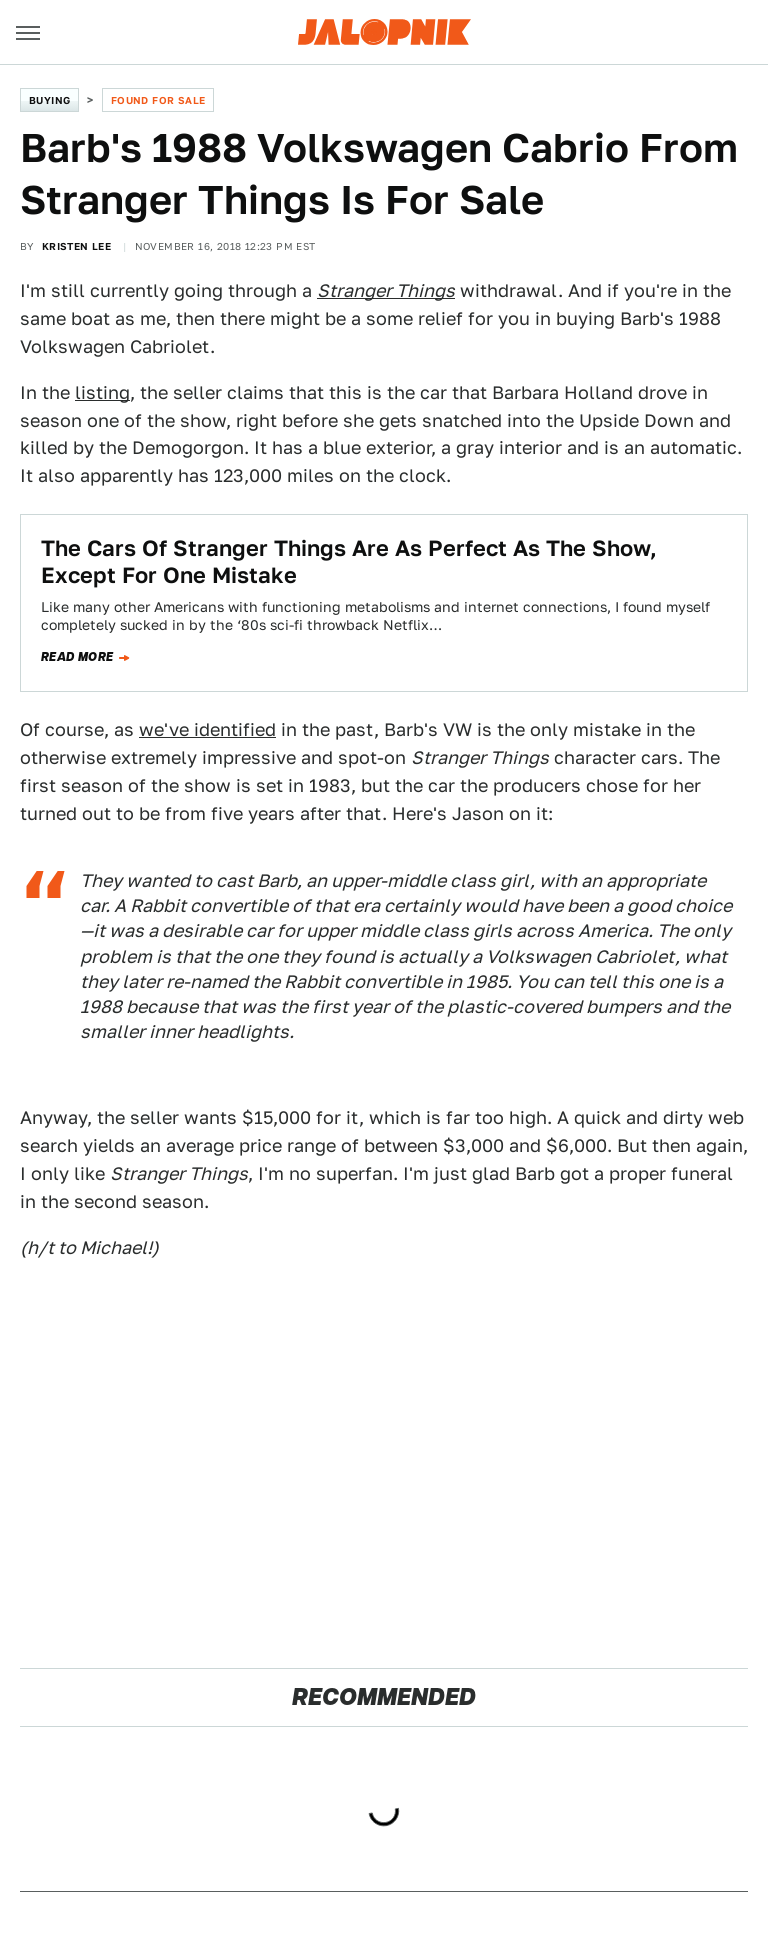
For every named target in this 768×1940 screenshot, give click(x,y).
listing (102, 392)
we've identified (207, 729)
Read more (77, 657)
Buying (49, 100)
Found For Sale (158, 100)
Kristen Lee (76, 246)
